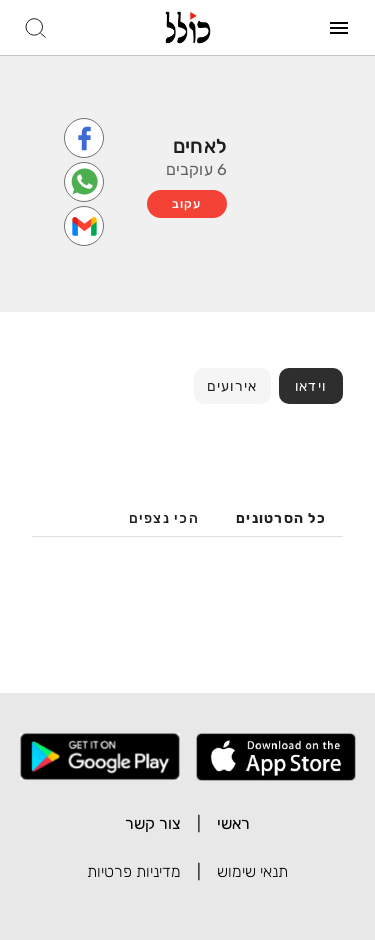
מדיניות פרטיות (134, 871)
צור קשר (153, 823)
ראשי (233, 823)
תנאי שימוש (252, 871)
